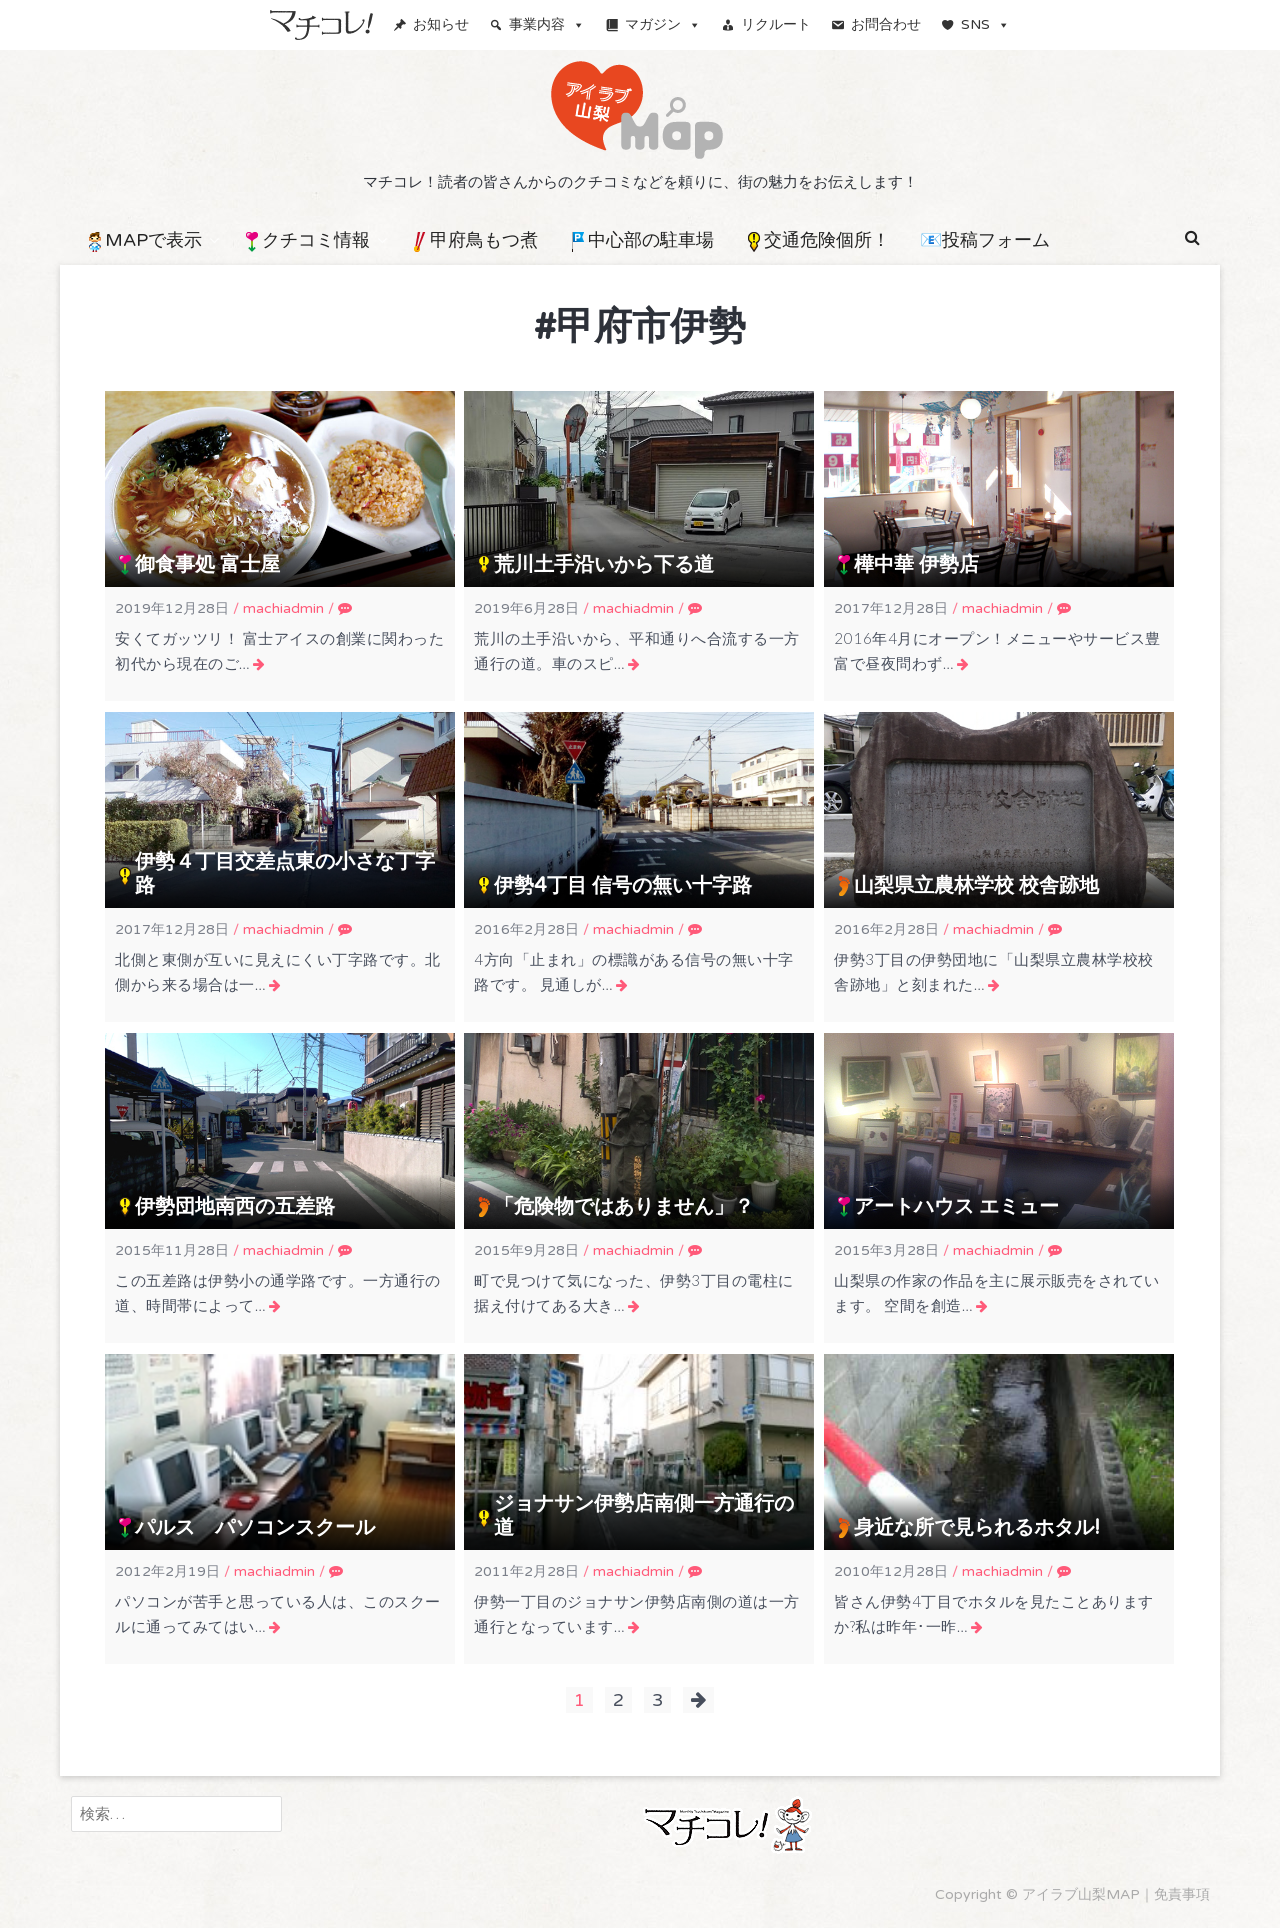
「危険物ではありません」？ (624, 1207)
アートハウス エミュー (956, 1207)
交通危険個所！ (817, 240)
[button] (1192, 238)
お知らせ (441, 24)
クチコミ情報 (306, 240)
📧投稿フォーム (985, 240)
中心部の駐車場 (641, 240)
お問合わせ (886, 24)
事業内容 (547, 24)
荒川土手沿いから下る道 (604, 565)
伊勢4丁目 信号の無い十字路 (623, 886)
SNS (985, 24)
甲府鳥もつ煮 (474, 240)
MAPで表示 (143, 240)
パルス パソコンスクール (255, 1528)
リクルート (776, 24)
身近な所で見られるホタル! (977, 1528)
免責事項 (1182, 1894)
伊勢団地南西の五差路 (235, 1207)
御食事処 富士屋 (207, 565)
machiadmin (283, 608)
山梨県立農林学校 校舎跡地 (976, 886)
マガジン (663, 24)
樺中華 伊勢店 (916, 565)
